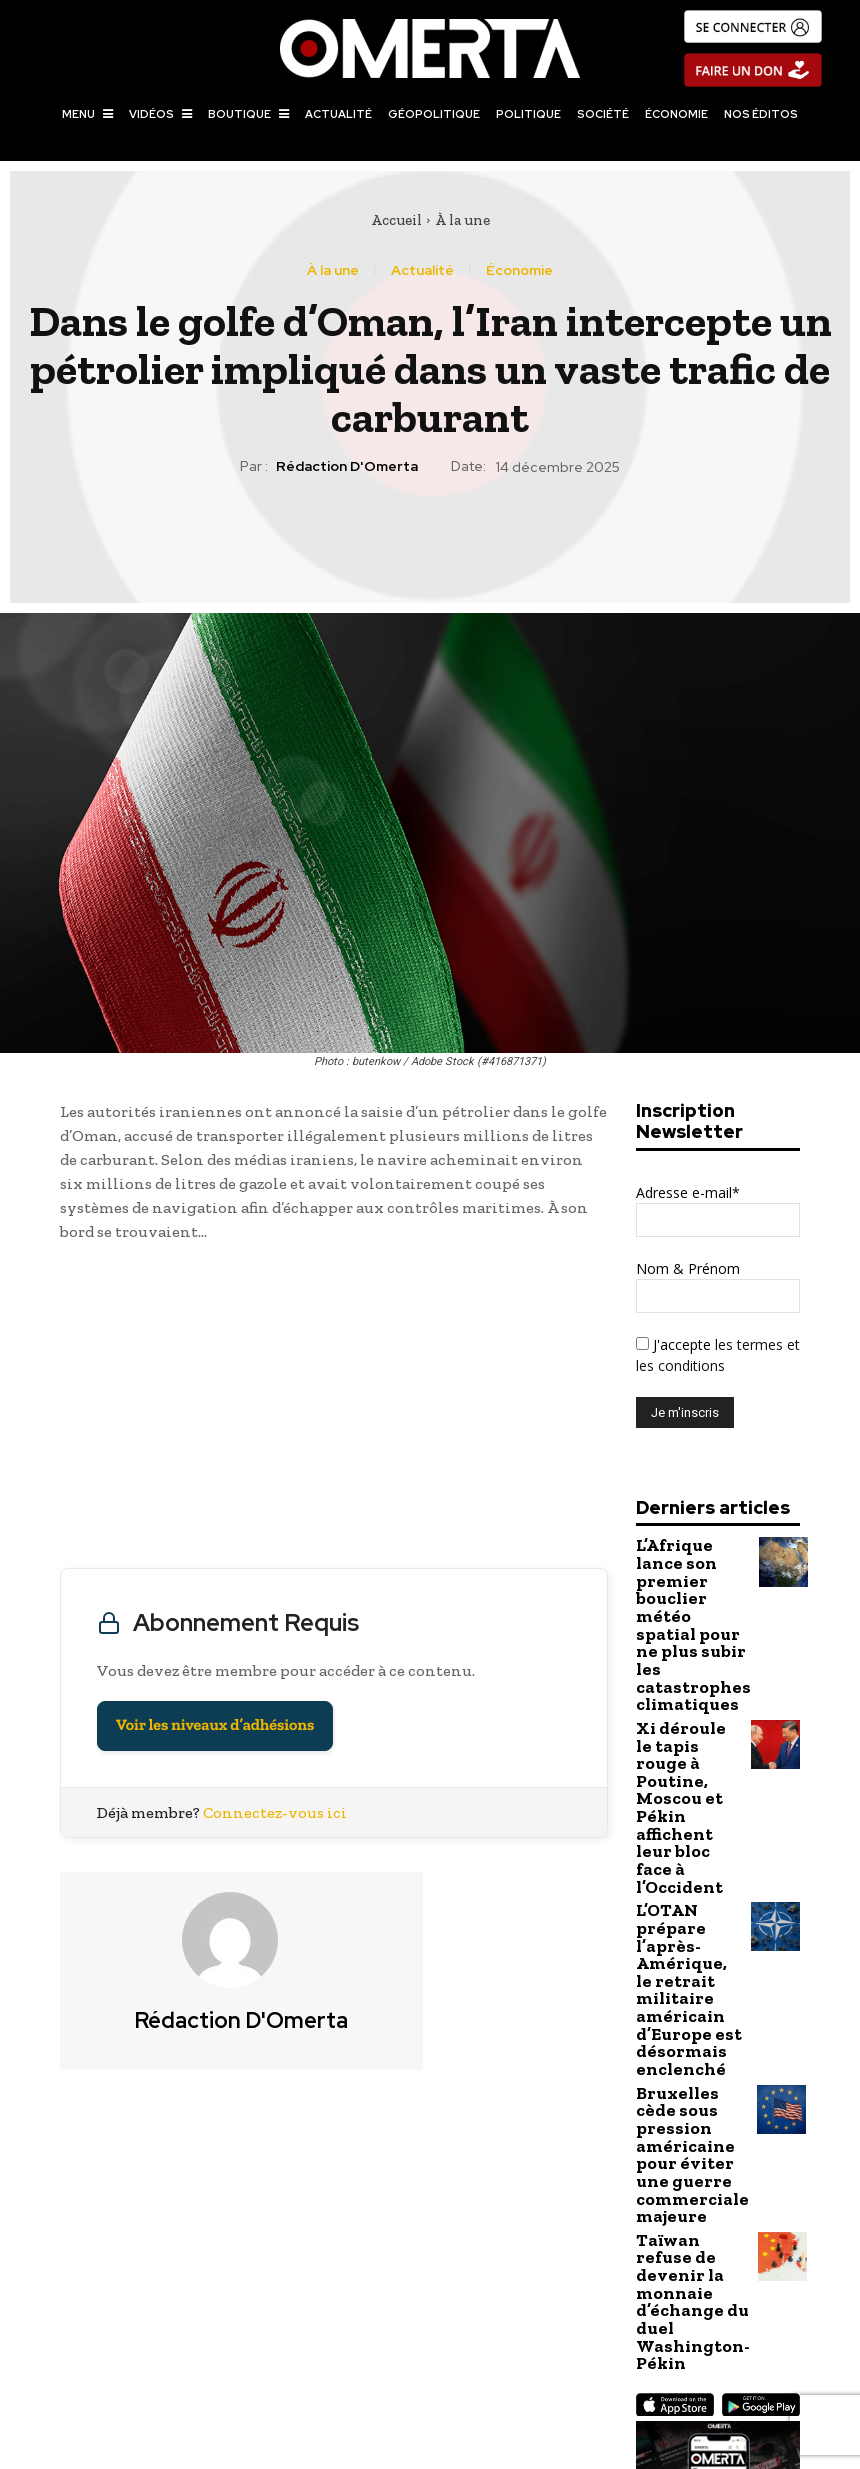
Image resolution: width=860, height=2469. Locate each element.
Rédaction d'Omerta (347, 466)
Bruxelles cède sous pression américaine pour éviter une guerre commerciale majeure (688, 1911)
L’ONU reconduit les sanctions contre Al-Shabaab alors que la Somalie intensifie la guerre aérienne (646, 2352)
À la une (462, 220)
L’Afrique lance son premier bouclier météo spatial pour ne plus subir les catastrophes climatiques (687, 1585)
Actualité (422, 270)
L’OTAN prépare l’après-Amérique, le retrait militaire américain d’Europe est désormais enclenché (689, 1798)
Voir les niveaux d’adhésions (215, 1725)
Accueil (396, 220)
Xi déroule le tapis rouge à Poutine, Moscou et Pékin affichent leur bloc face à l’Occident (687, 1685)
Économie (519, 270)
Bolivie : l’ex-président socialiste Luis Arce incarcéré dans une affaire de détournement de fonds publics (213, 2352)
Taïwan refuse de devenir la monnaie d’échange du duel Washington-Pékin (683, 2011)
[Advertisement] (334, 1410)
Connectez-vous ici (275, 1812)
